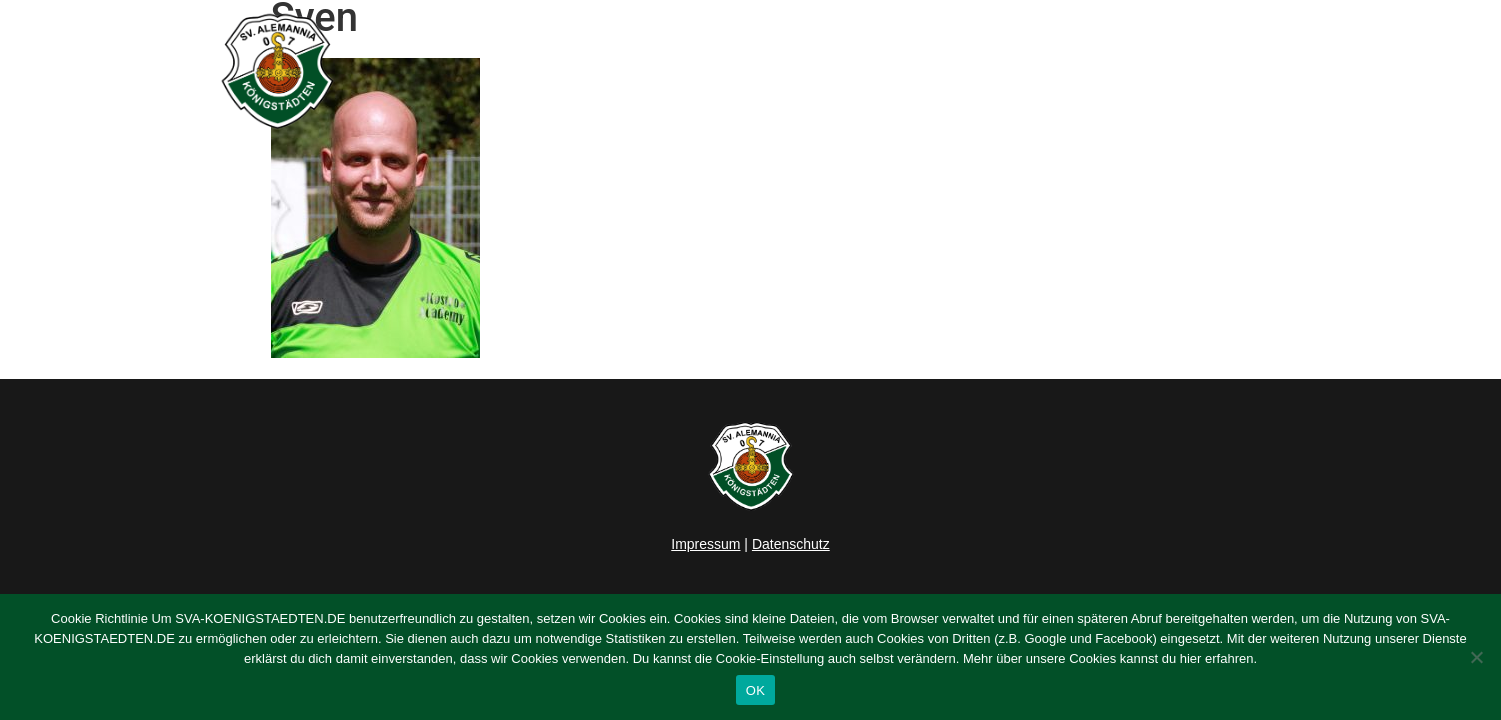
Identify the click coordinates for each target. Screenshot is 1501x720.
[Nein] (1476, 657)
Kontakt (1264, 71)
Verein (1047, 71)
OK (755, 690)
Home (677, 71)
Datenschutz (791, 544)
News (753, 71)
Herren (833, 71)
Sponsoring (1158, 71)
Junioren (936, 71)
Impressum (705, 544)
